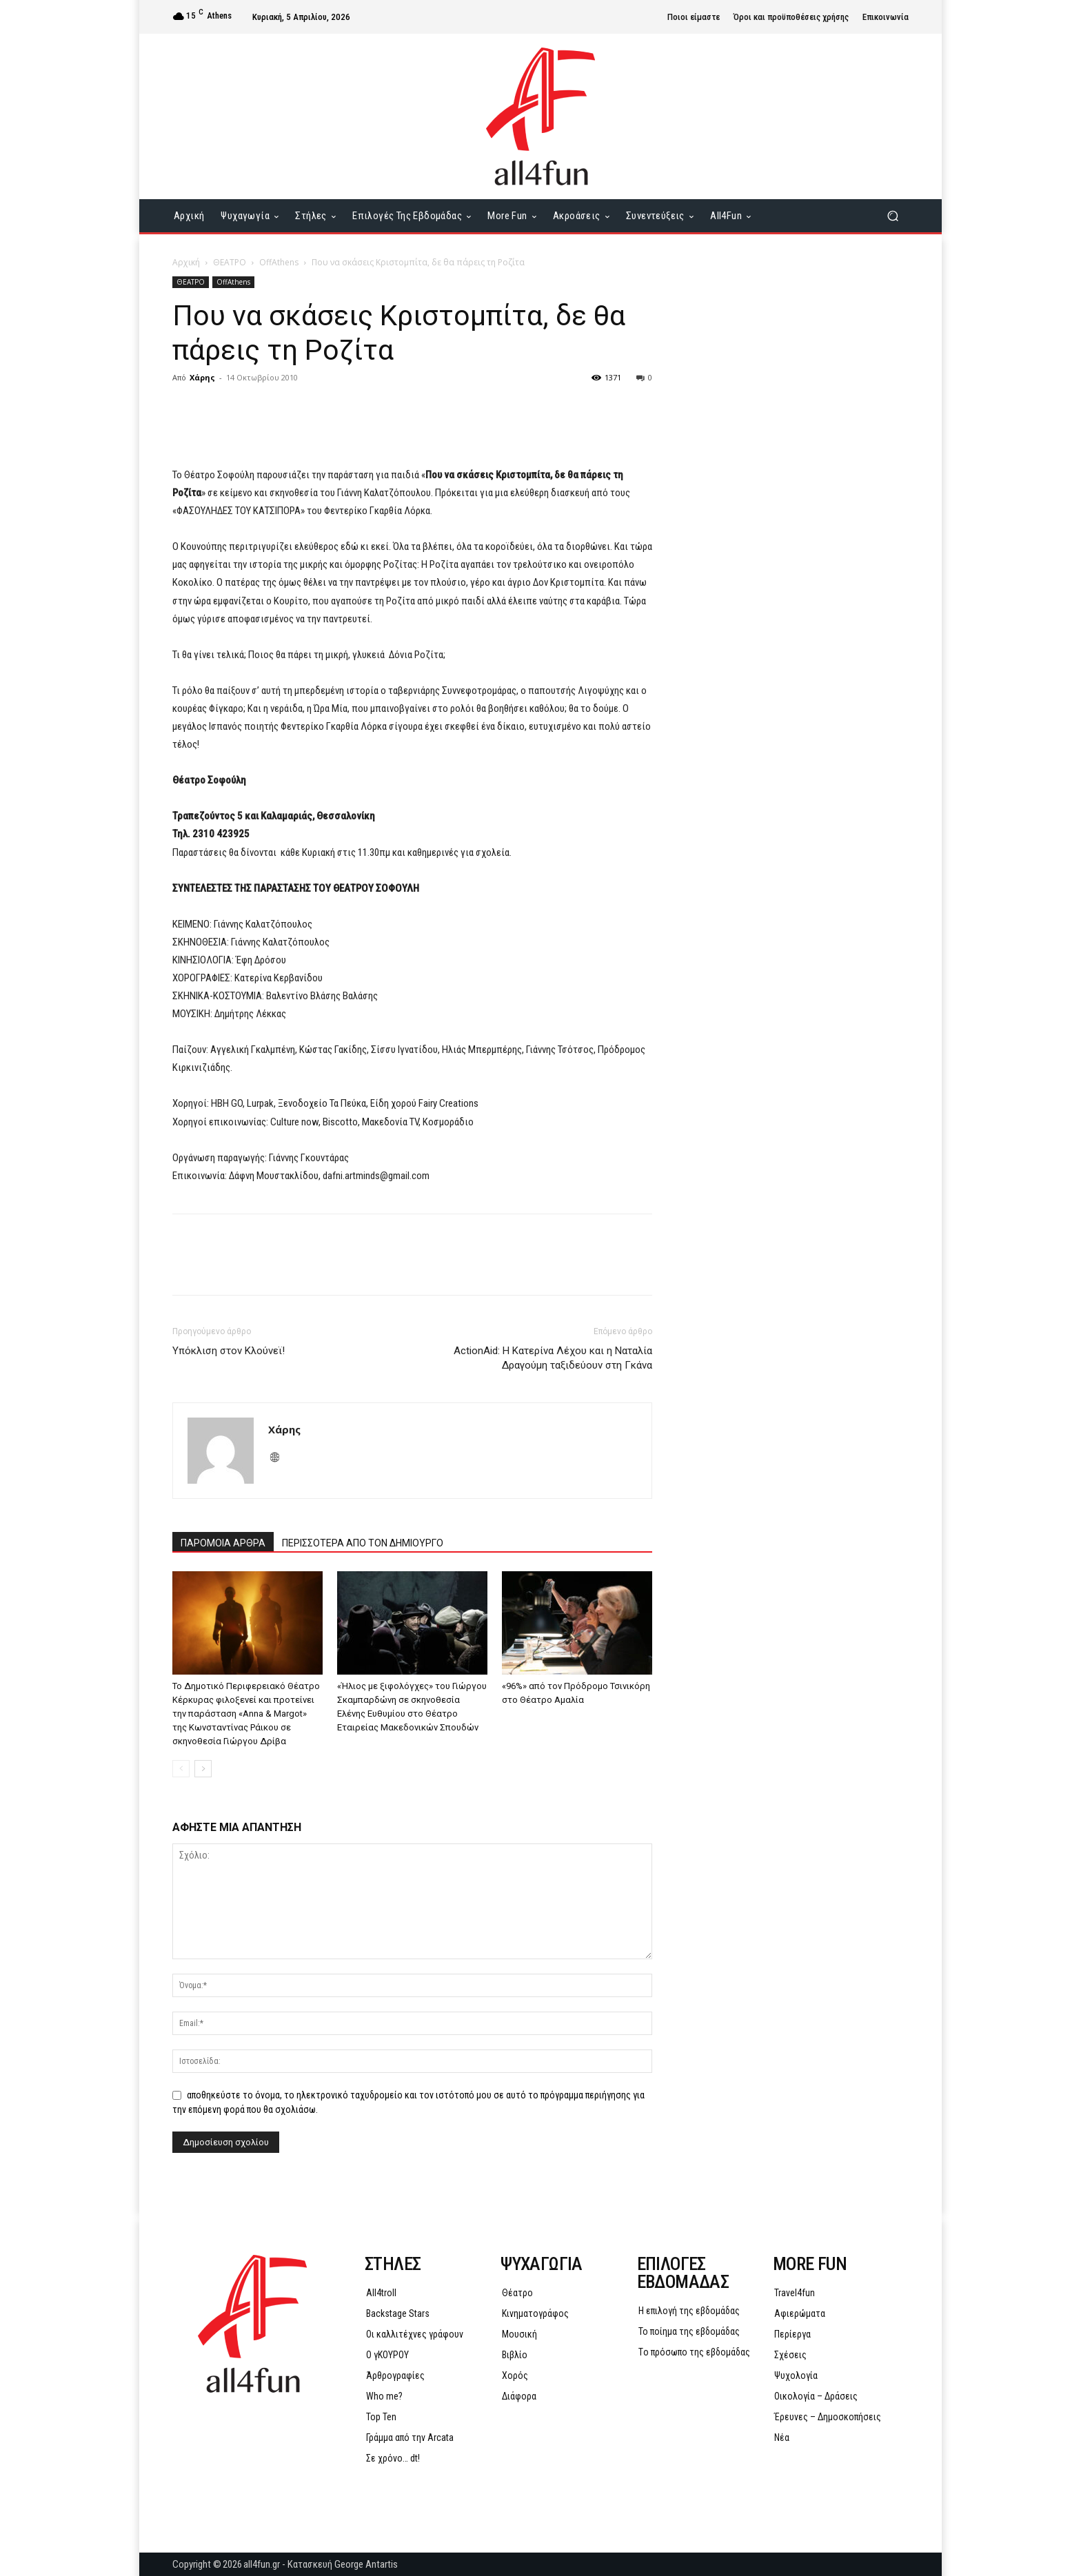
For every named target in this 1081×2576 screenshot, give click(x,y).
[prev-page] (181, 1768)
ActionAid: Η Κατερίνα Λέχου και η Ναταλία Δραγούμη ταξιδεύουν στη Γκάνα (553, 1358)
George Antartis (366, 2564)
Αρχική (186, 262)
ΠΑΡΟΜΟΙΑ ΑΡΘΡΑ (223, 1542)
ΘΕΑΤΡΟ (229, 262)
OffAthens (279, 262)
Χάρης (202, 377)
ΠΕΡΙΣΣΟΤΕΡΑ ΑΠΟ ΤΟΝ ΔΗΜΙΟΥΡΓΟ (362, 1542)
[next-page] (203, 1768)
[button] (892, 216)
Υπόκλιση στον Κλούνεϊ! (228, 1351)
